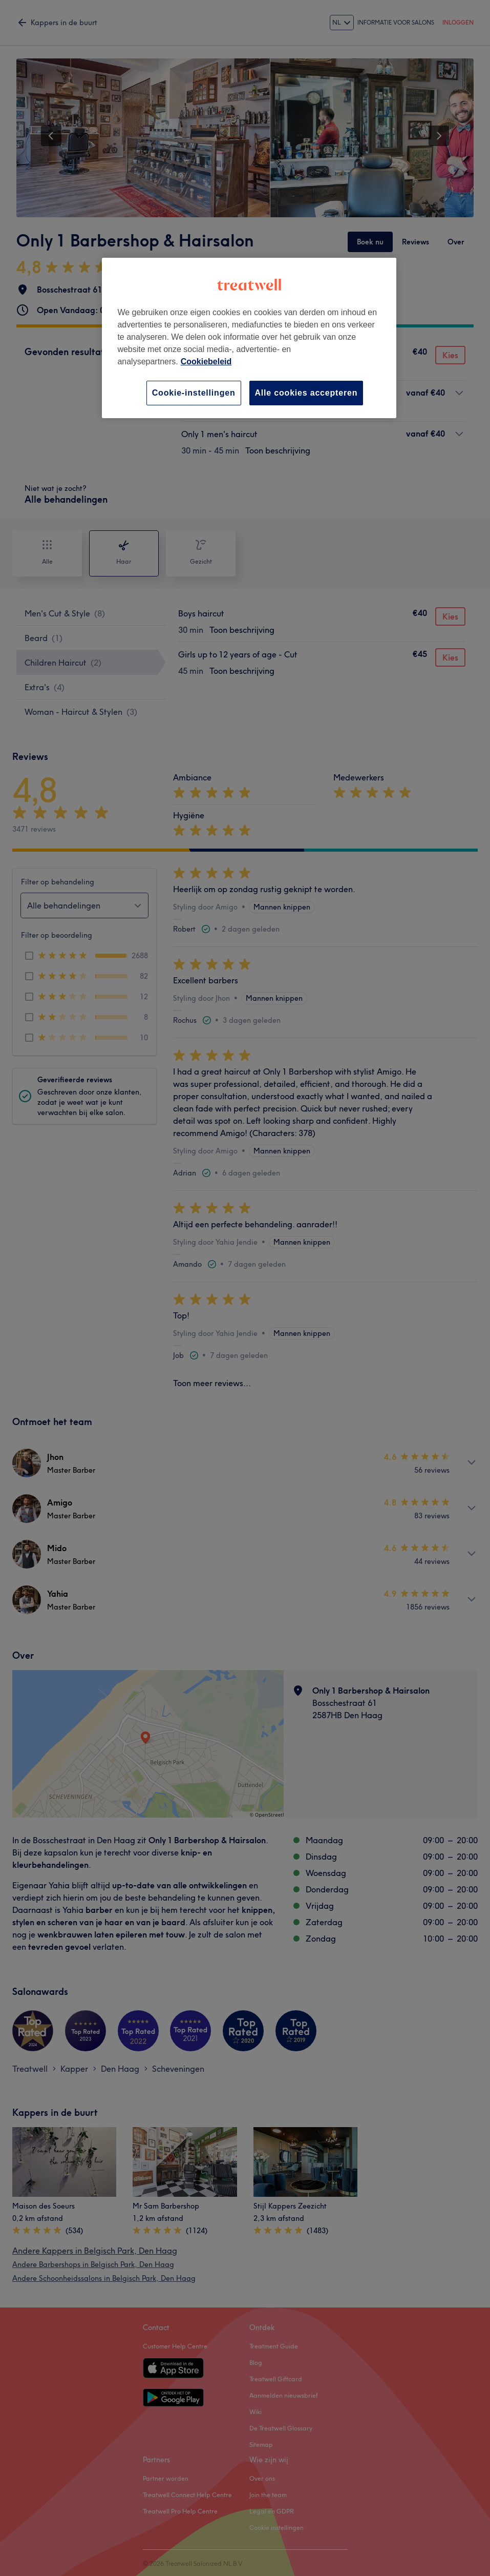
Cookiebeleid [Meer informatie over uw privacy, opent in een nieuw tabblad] (206, 361)
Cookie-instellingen (194, 392)
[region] (249, 338)
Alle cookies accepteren (306, 392)
